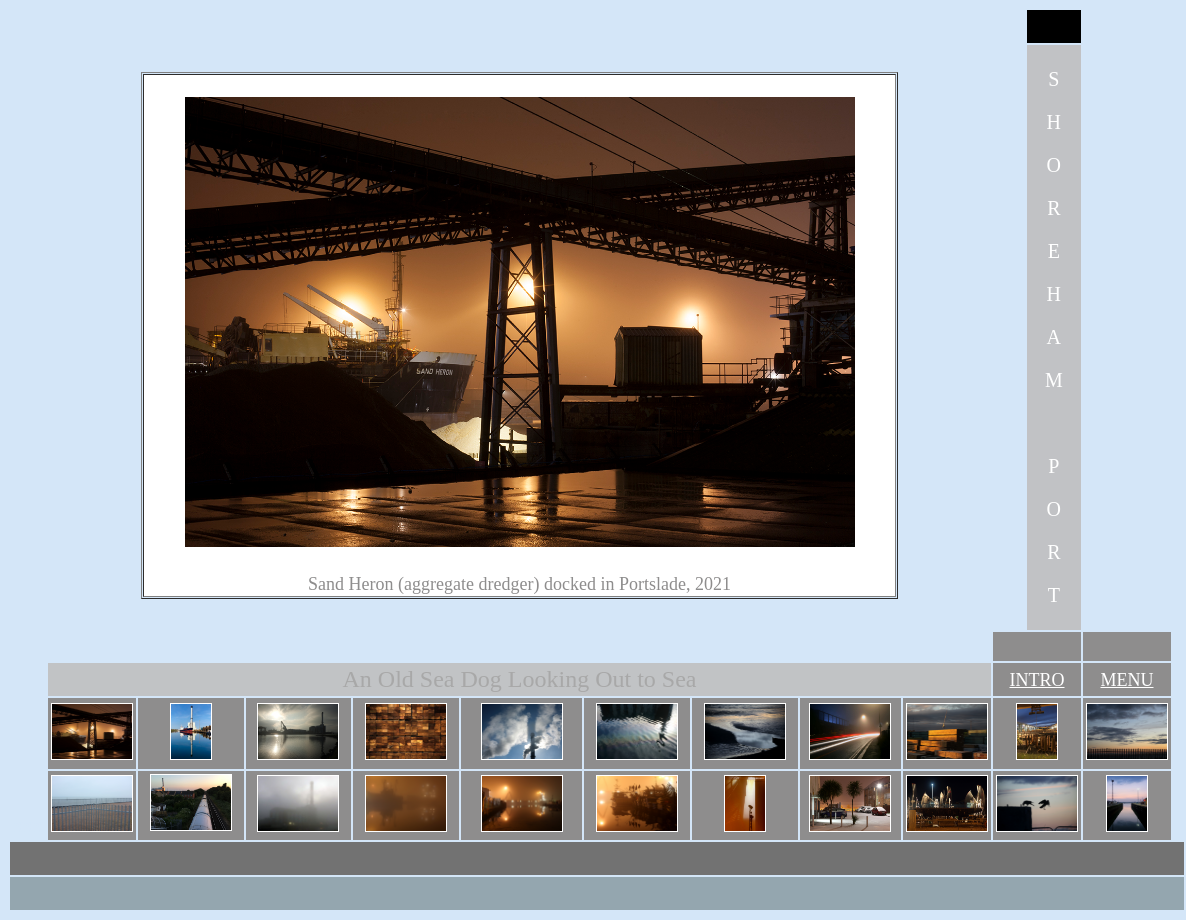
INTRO (1037, 680)
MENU (1127, 680)
